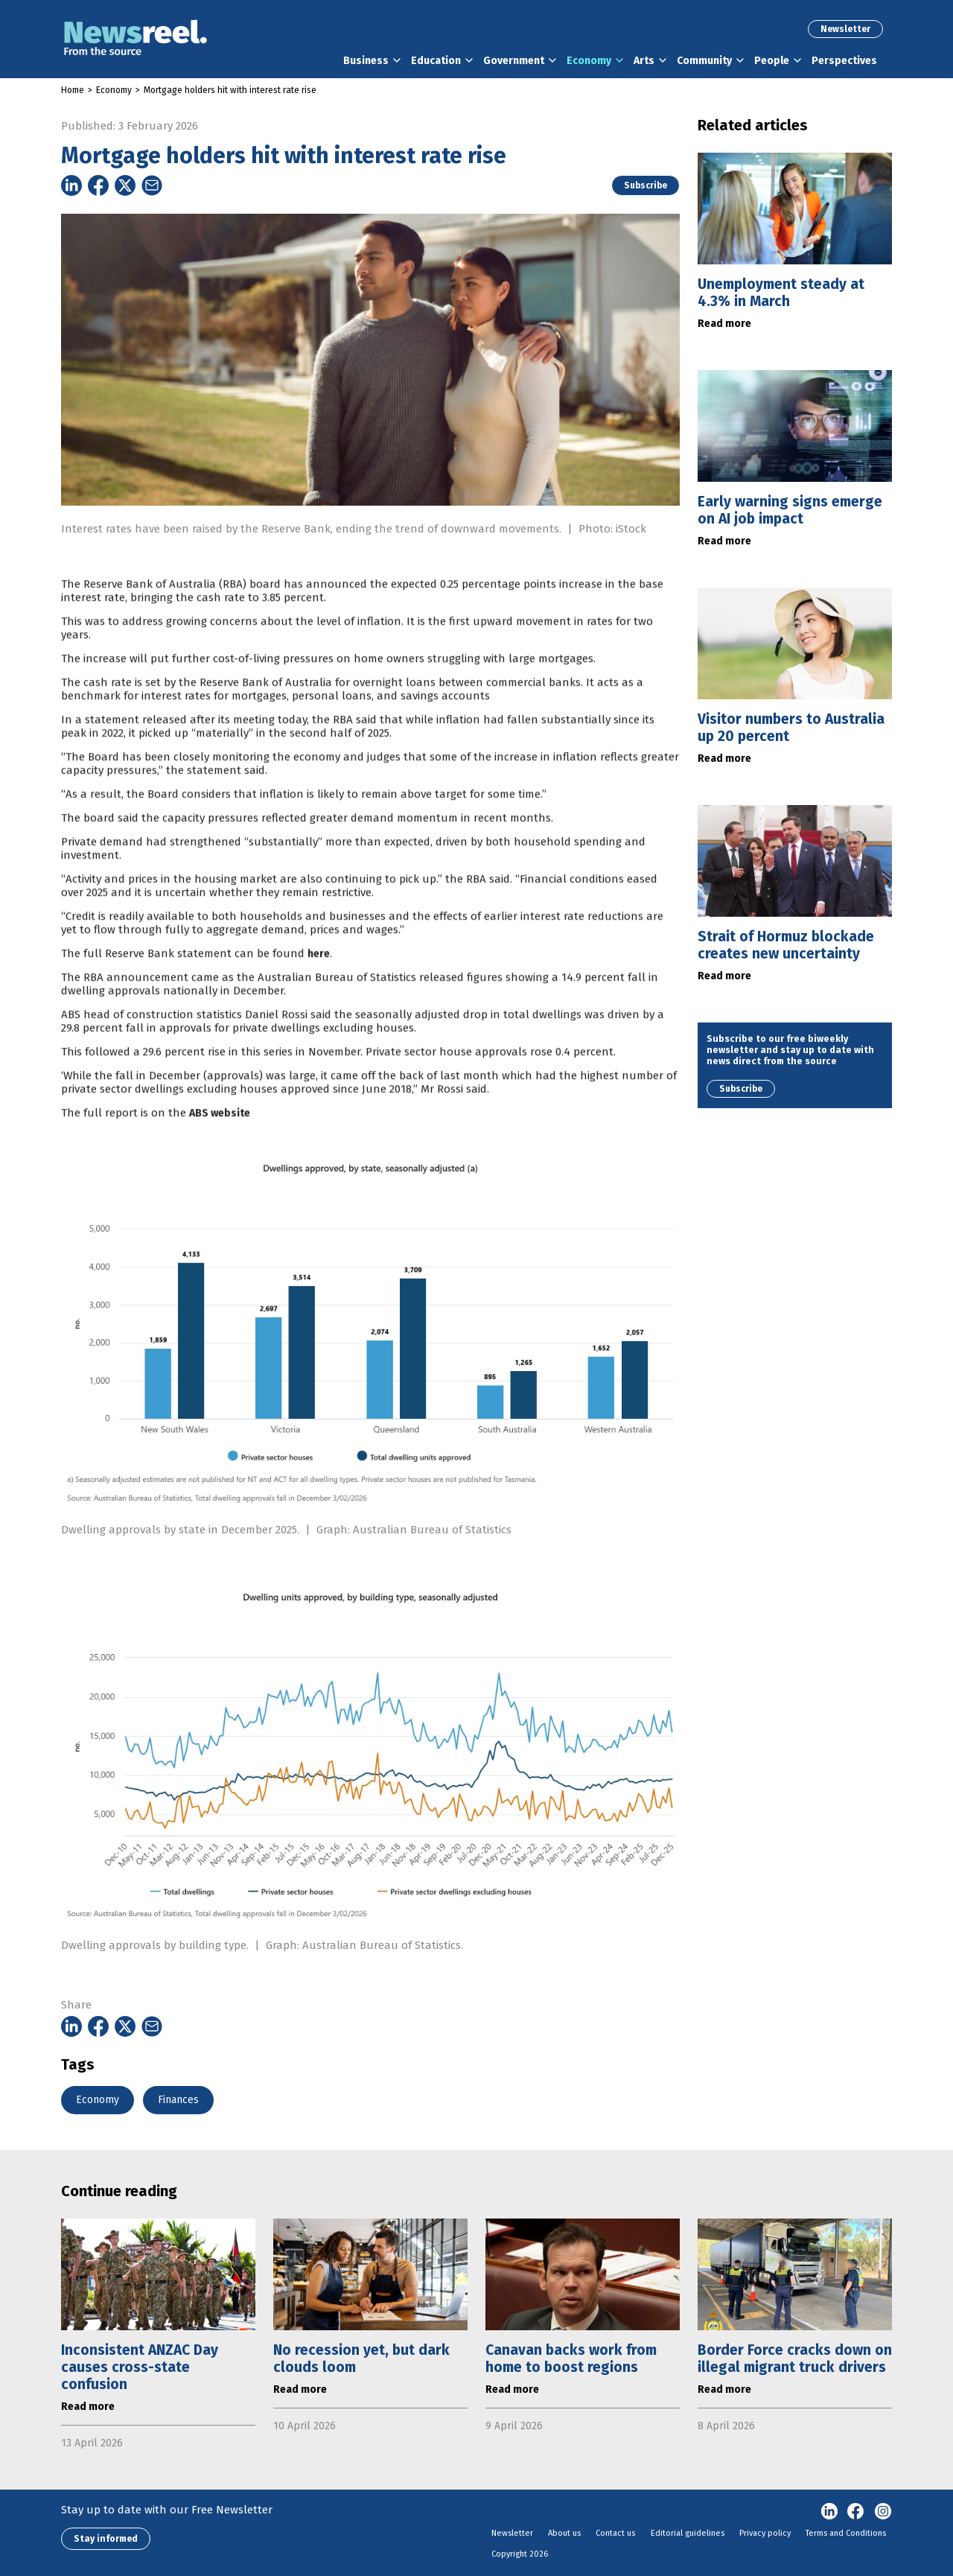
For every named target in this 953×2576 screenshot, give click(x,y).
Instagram (883, 2512)
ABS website (219, 1148)
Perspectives (844, 60)
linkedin (829, 2512)
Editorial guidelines (687, 2533)
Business (366, 60)
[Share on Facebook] (98, 185)
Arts (644, 60)
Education (436, 60)
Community (704, 60)
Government (513, 60)
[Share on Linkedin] (71, 185)
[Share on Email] (151, 185)
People (771, 60)
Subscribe (645, 185)
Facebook (856, 2512)
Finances (178, 2099)
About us (564, 2533)
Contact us (615, 2533)
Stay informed (106, 2539)
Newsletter (845, 29)
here (318, 989)
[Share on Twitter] (125, 185)
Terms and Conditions (846, 2533)
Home (72, 90)
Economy (589, 60)
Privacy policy (765, 2533)
